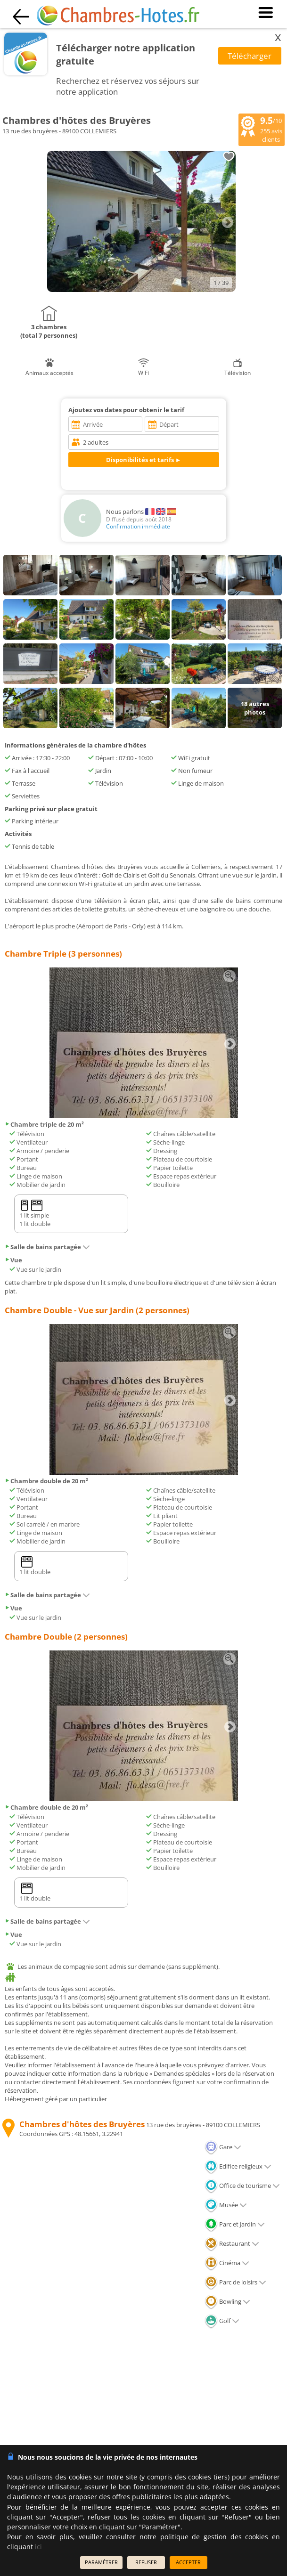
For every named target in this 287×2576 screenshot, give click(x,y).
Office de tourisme (242, 2185)
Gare (223, 2147)
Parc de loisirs (235, 2282)
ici (38, 2546)
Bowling (227, 2301)
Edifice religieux (238, 2166)
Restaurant (232, 2243)
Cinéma (227, 2263)
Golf (222, 2320)
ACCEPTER (188, 2562)
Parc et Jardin (235, 2224)
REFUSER (146, 2562)
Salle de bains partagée (47, 1247)
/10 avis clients (261, 129)
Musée (226, 2205)
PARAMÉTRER (101, 2562)
